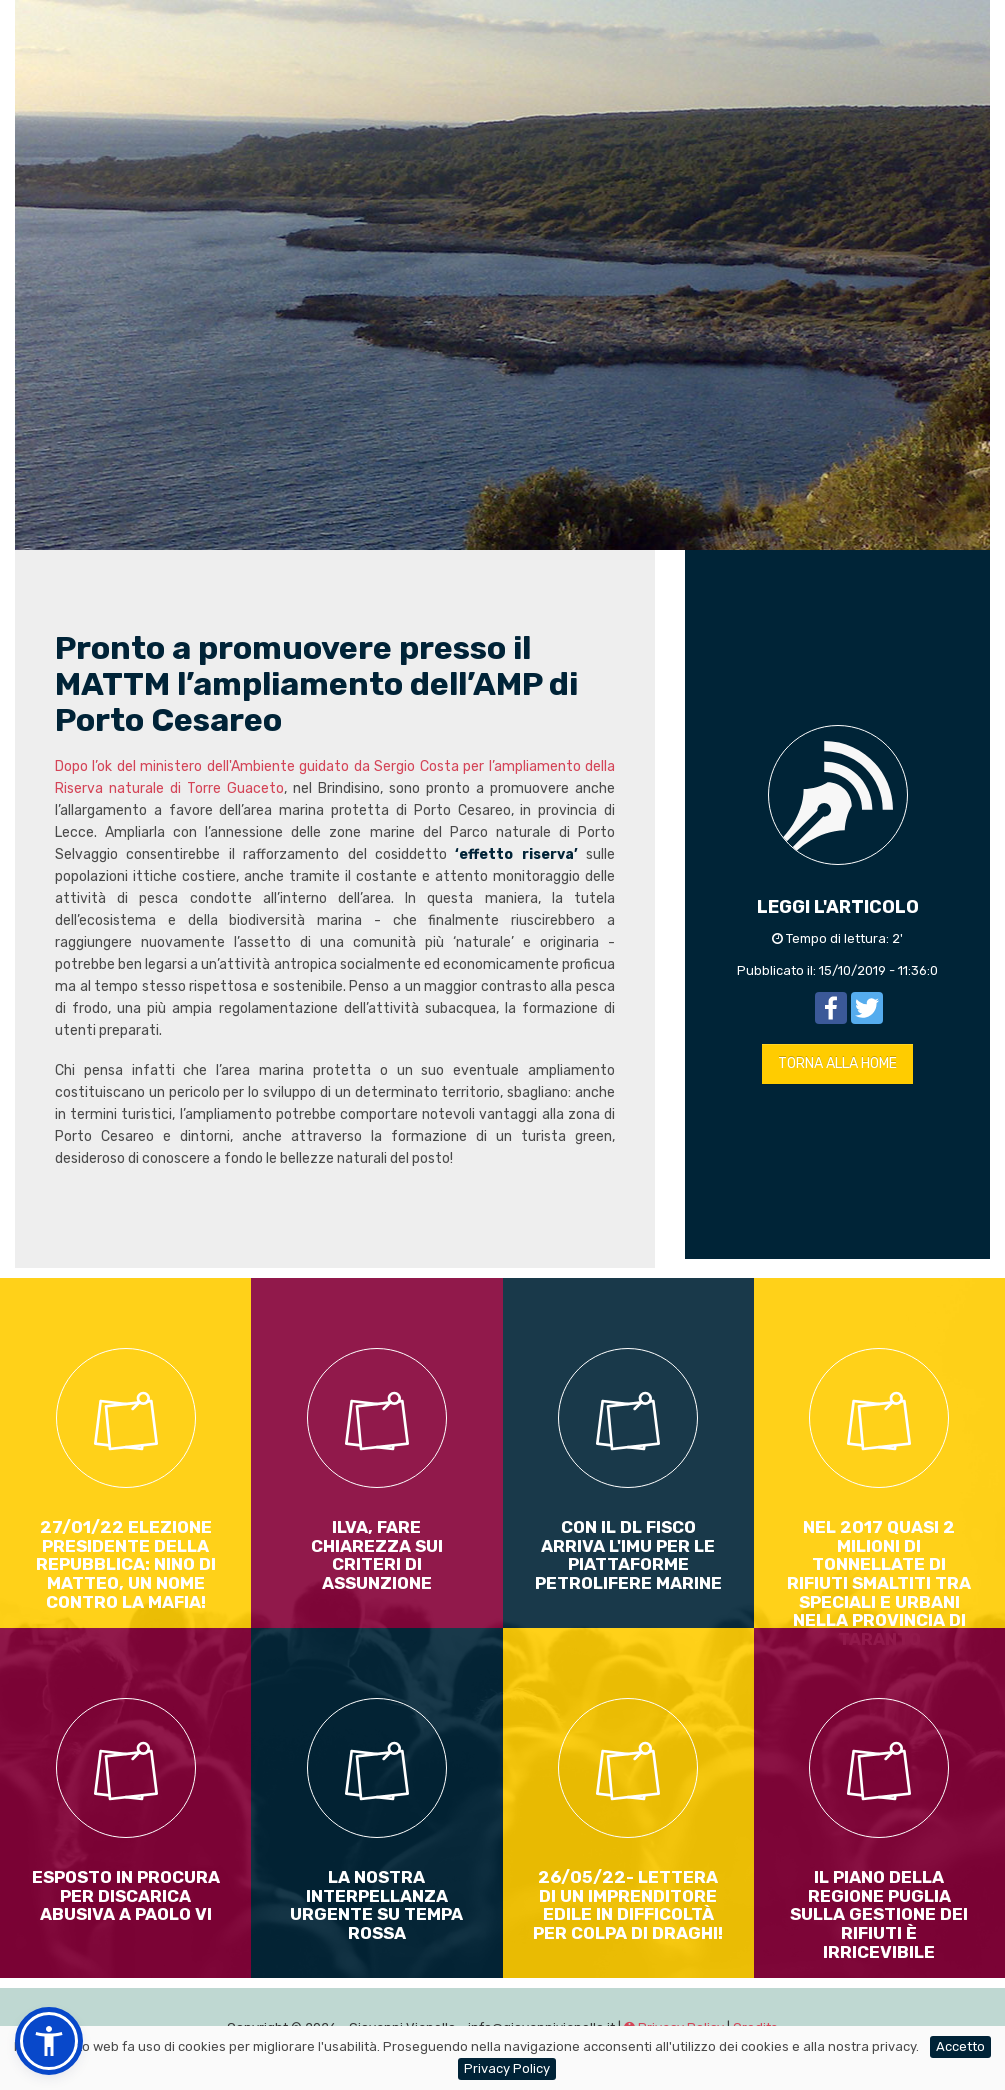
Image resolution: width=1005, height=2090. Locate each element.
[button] (49, 2041)
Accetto (960, 2046)
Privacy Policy (507, 2068)
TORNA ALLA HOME (837, 1063)
